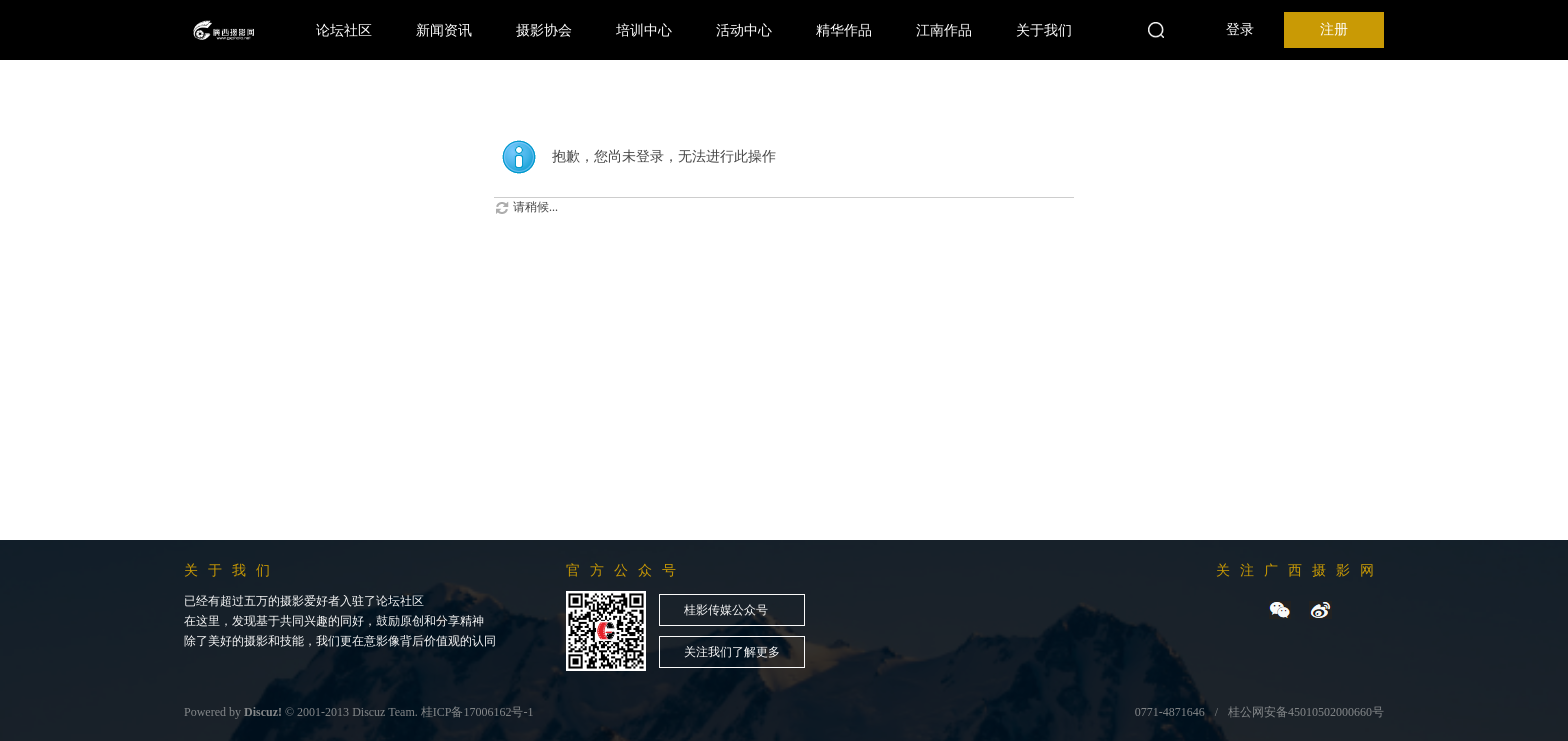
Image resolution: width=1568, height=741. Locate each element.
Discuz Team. (385, 712)
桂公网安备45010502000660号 (1306, 712)
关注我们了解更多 (732, 652)
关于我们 (1044, 30)
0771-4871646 (1170, 712)
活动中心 (744, 30)
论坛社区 (344, 30)
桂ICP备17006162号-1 (477, 712)
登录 (1240, 29)
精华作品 (844, 30)
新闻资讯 (444, 30)
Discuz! (263, 712)
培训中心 (644, 30)
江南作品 (944, 30)
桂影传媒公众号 (726, 610)
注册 (1334, 29)
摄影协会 (544, 30)
